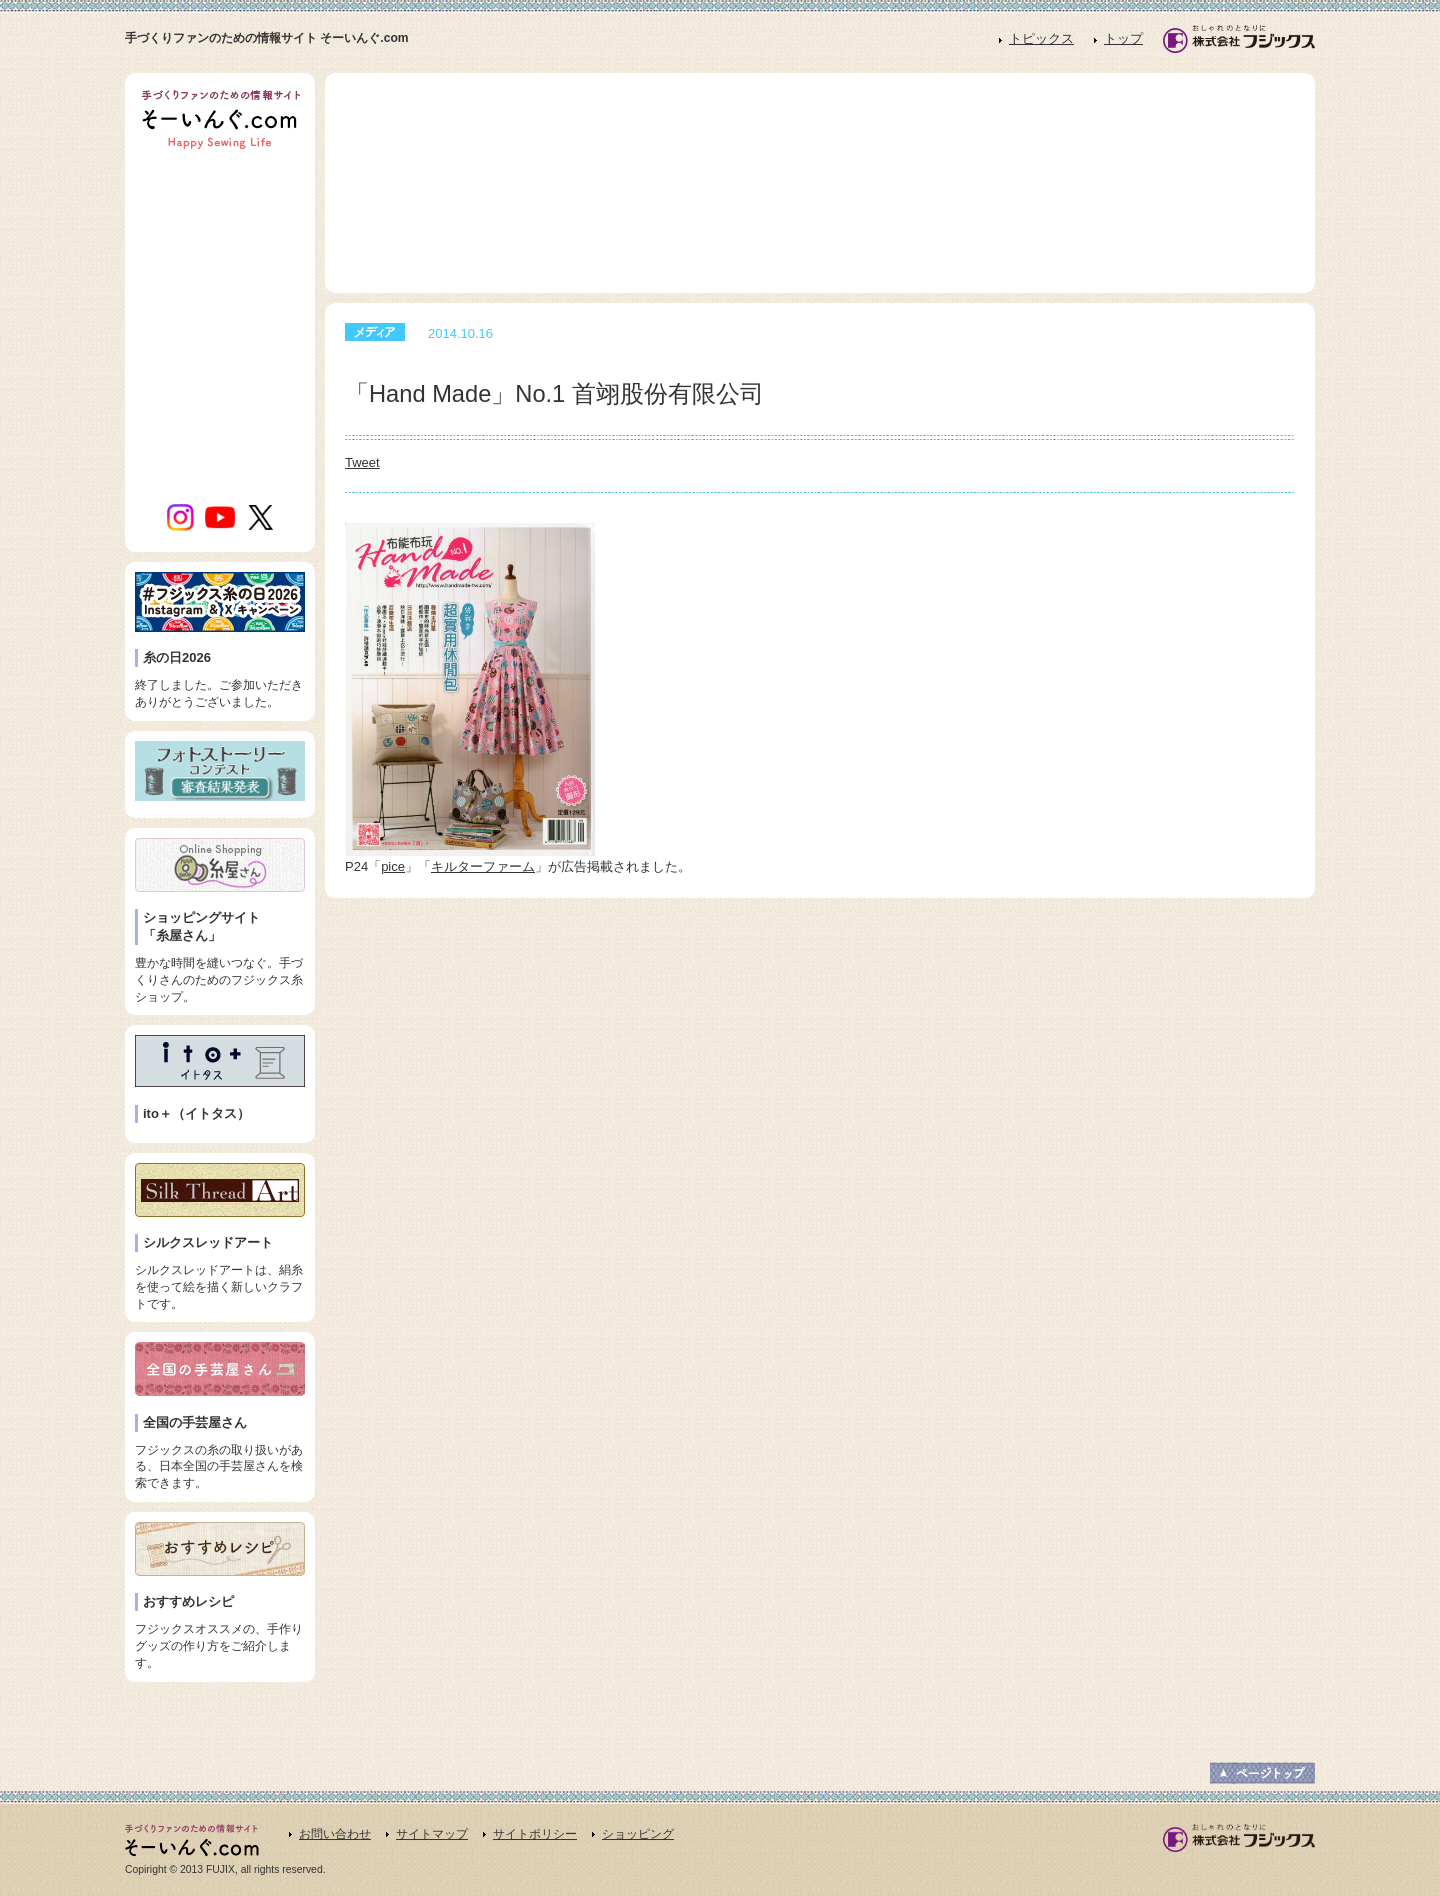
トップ (1123, 38)
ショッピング (638, 1834)
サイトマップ (432, 1834)
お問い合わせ (335, 1834)
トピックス (1041, 38)
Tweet (362, 462)
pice (393, 866)
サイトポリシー (535, 1834)
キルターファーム (483, 866)
